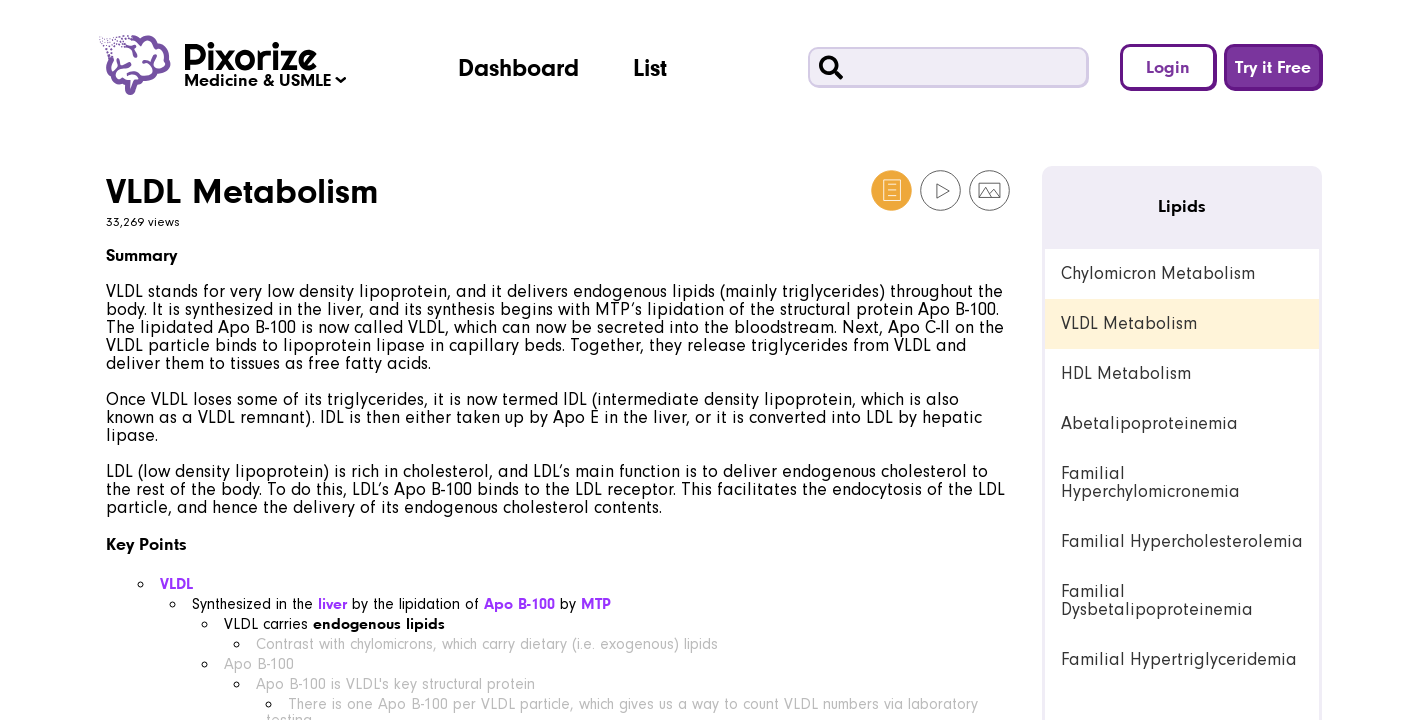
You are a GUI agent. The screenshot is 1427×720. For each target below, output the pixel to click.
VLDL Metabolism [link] (1129, 323)
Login (1168, 66)
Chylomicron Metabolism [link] (1158, 273)
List (650, 67)
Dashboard (518, 67)
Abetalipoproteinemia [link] (1149, 423)
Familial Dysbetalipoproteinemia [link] (1157, 600)
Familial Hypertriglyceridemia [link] (1179, 659)
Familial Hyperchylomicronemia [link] (1150, 482)
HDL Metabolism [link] (1126, 373)
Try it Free (1273, 66)
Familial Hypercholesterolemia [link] (1182, 541)
